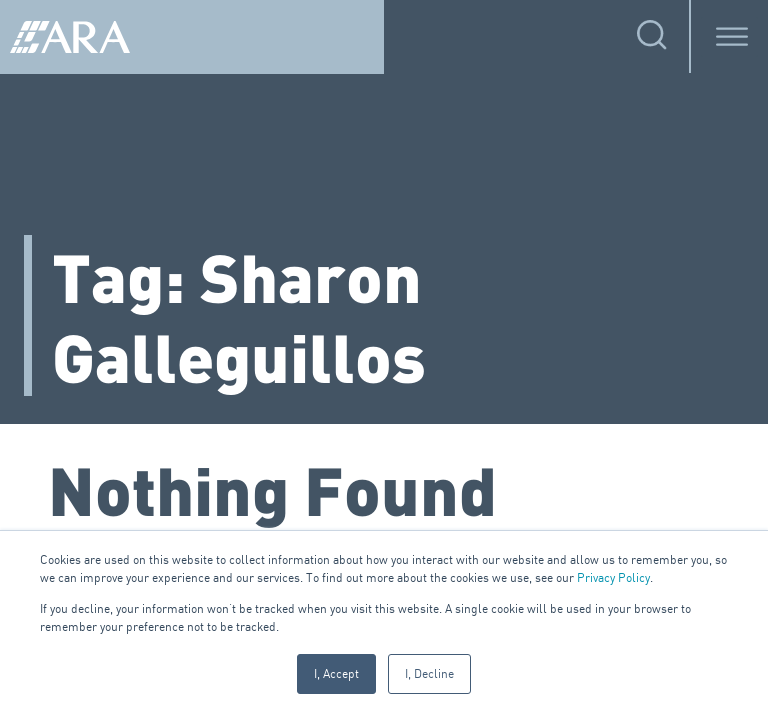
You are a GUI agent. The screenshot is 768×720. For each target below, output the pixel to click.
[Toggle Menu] (732, 36)
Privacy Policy (613, 577)
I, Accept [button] (336, 673)
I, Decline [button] (429, 673)
